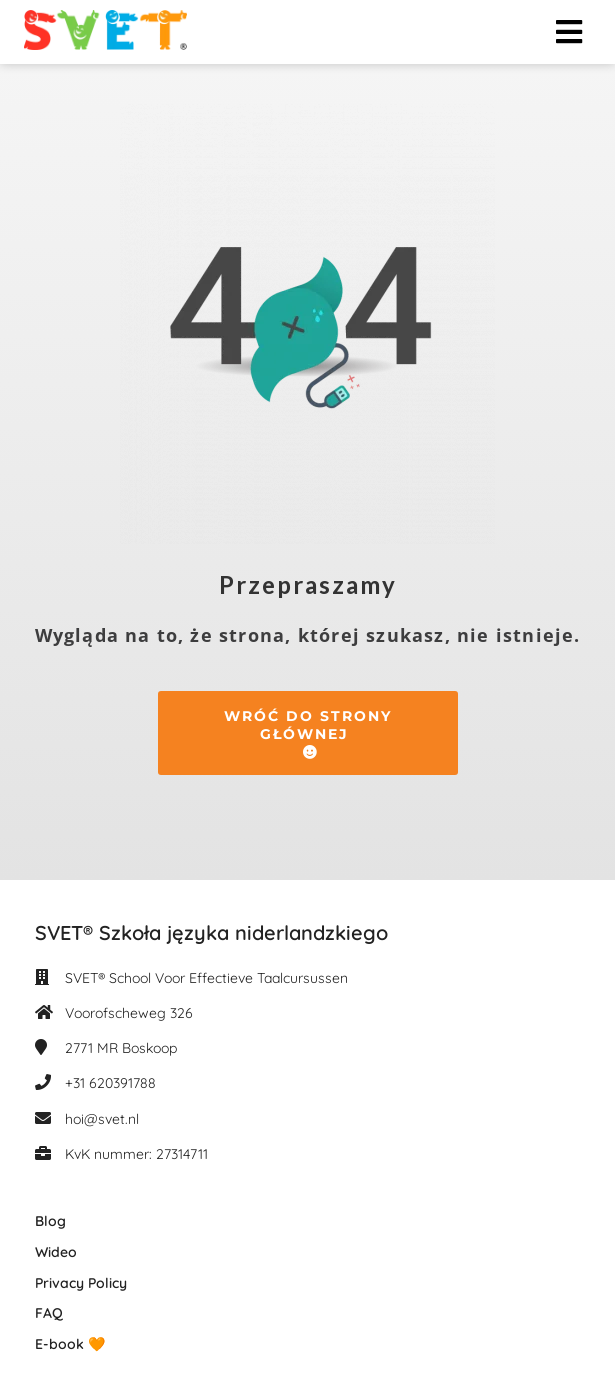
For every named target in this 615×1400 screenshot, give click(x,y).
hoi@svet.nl (102, 1119)
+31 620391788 (110, 1083)
